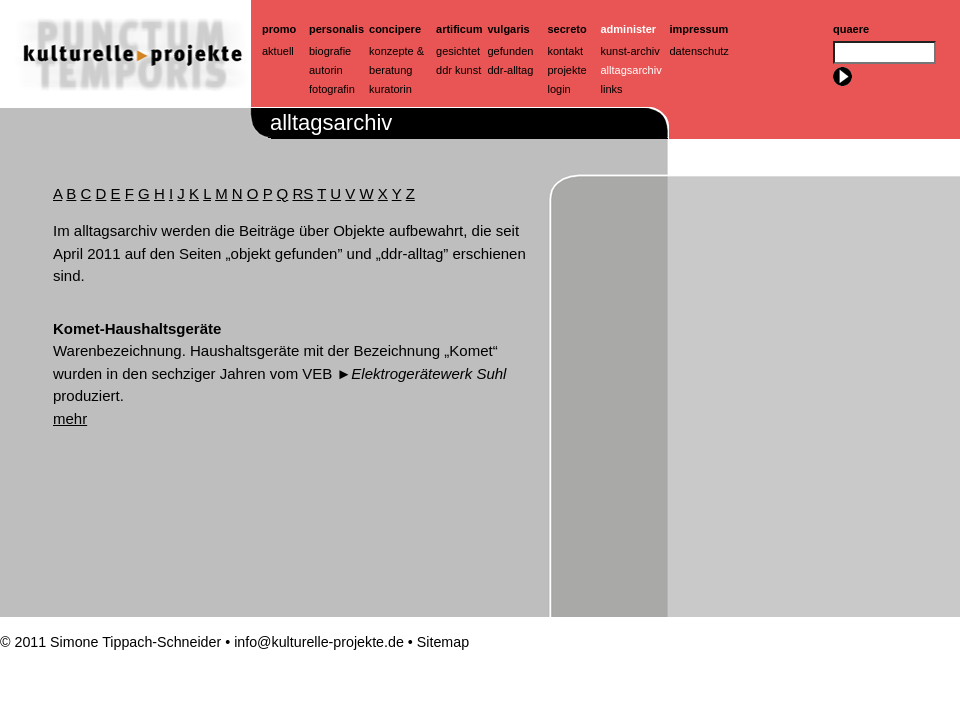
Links (612, 89)
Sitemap (443, 642)
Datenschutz (699, 51)
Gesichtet (458, 51)
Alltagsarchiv (631, 70)
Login (559, 89)
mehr (70, 418)
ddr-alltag (511, 70)
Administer (629, 29)
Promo (279, 29)
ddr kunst (458, 70)
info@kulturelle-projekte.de (319, 642)
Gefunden (511, 51)
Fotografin (332, 89)
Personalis (336, 29)
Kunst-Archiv (630, 51)
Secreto (567, 29)
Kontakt (565, 51)
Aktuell (278, 51)
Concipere (395, 29)
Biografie (330, 51)
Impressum (699, 29)
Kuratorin (390, 89)
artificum (459, 29)
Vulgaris (509, 29)
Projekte (567, 70)
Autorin (326, 70)
